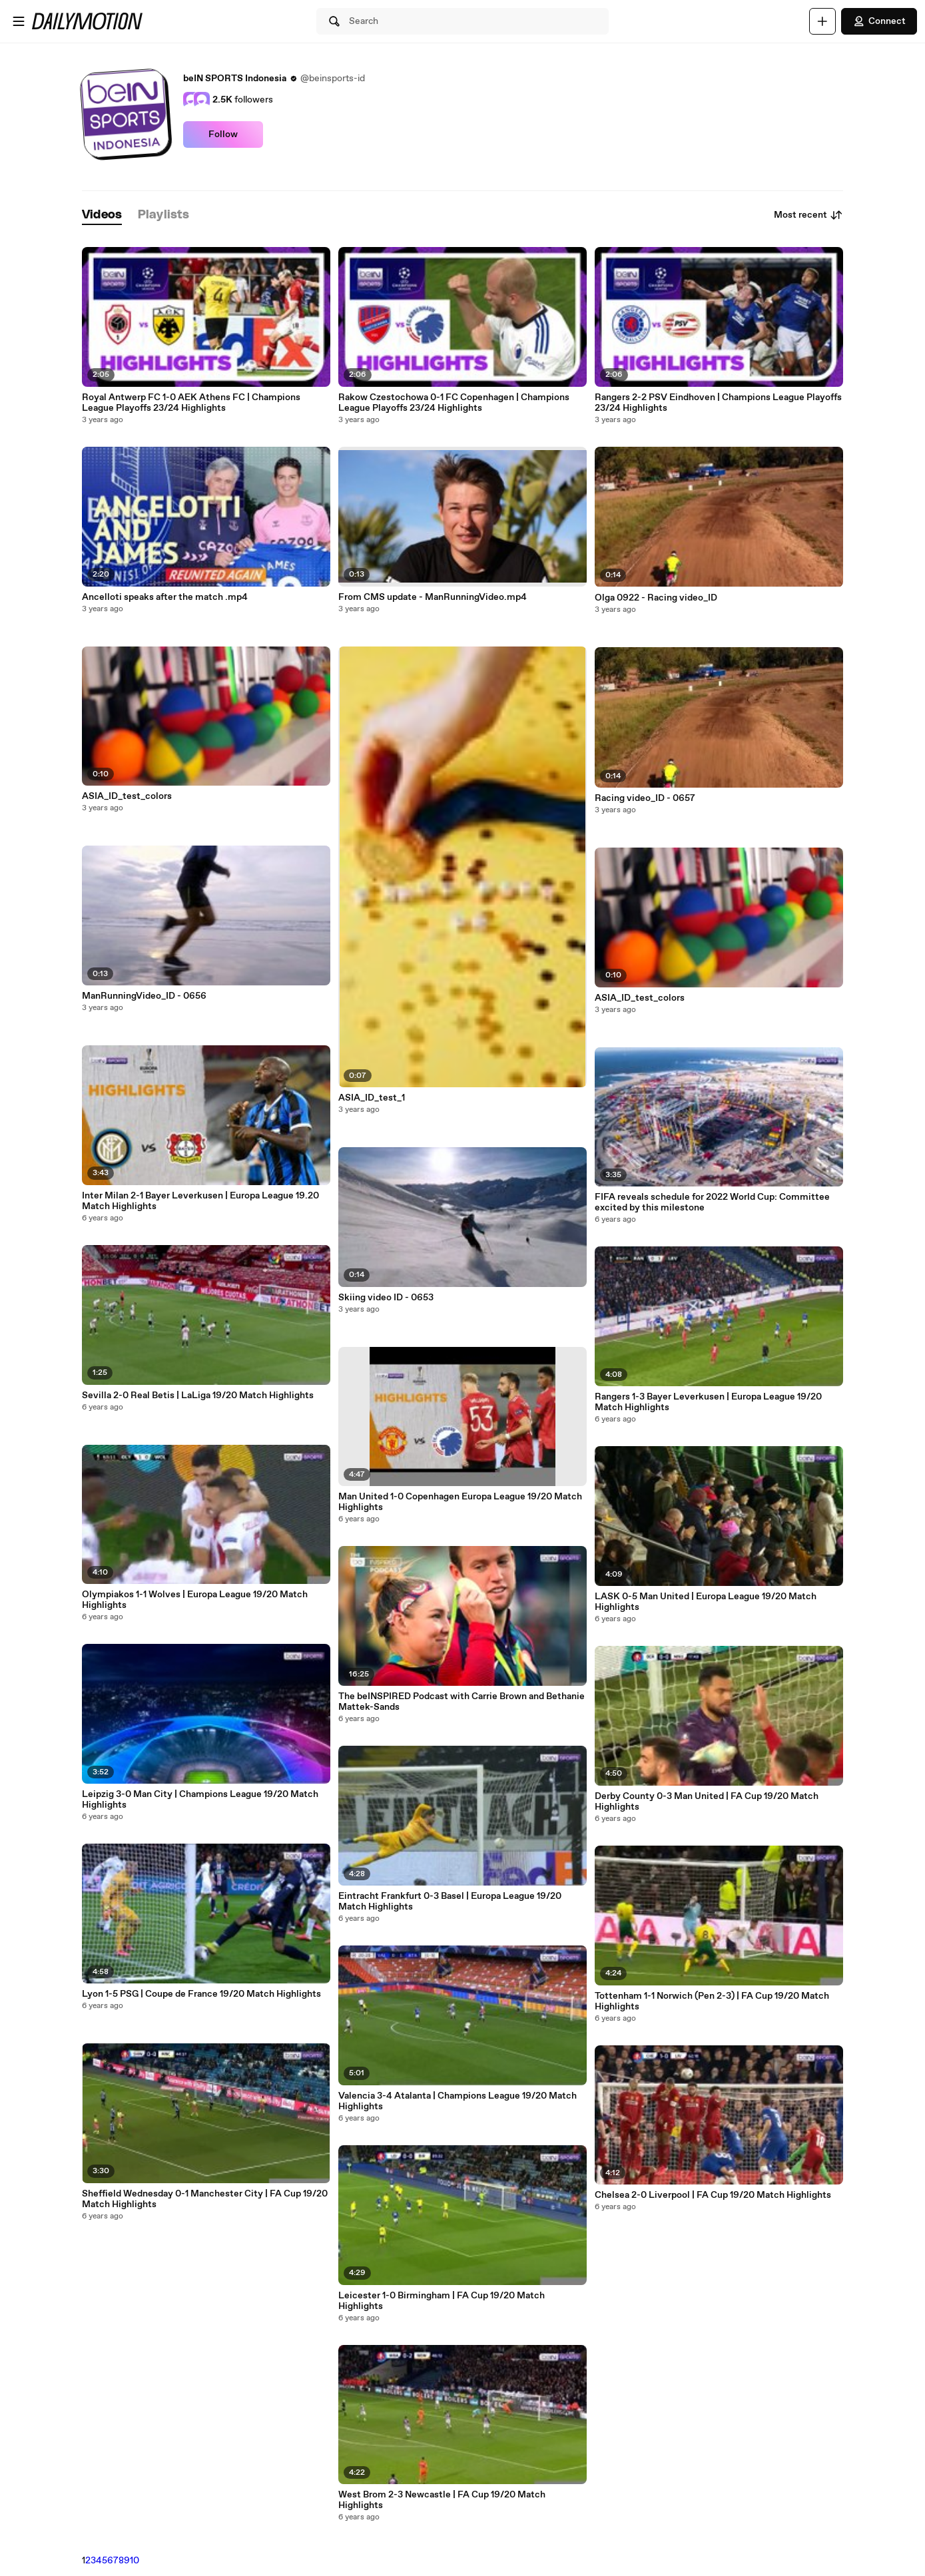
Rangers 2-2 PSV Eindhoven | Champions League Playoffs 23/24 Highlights (718, 402)
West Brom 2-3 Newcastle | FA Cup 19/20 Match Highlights (441, 2500)
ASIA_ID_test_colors (127, 796)
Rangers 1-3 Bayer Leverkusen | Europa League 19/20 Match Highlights (708, 1402)
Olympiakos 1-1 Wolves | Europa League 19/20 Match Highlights (195, 1600)
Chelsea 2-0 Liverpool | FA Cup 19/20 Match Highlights (713, 2195)
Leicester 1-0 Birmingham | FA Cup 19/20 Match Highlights (441, 2301)
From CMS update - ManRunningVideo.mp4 (432, 597)
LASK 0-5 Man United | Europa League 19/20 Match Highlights (705, 1602)
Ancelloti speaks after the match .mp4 (165, 597)
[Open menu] (18, 21)
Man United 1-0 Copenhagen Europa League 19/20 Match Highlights (460, 1502)
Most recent (808, 215)
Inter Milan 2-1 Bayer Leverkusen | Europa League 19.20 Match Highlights (200, 1201)
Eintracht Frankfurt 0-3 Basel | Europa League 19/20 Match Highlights (449, 1901)
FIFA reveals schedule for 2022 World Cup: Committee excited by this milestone (712, 1202)
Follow (223, 134)
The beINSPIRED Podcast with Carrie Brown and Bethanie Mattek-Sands (461, 1701)
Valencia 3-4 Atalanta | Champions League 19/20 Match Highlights (457, 2101)
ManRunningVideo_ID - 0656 (144, 996)
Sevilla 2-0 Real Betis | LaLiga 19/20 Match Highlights (198, 1395)
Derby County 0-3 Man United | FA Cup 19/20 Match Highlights (706, 1801)
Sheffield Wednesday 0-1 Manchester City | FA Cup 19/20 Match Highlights (205, 2199)
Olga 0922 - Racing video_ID (656, 598)
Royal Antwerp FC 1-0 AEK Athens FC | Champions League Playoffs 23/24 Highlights (191, 402)
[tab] (102, 215)
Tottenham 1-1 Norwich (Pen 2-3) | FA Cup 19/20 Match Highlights (712, 2001)
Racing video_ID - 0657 (645, 798)
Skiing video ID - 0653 (386, 1297)
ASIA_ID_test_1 (371, 1098)
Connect (879, 21)
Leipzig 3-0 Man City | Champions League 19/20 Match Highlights (200, 1799)
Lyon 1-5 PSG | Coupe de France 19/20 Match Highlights (201, 1994)
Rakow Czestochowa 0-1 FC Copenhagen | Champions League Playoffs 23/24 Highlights (453, 402)
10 (134, 2561)
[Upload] (822, 21)
